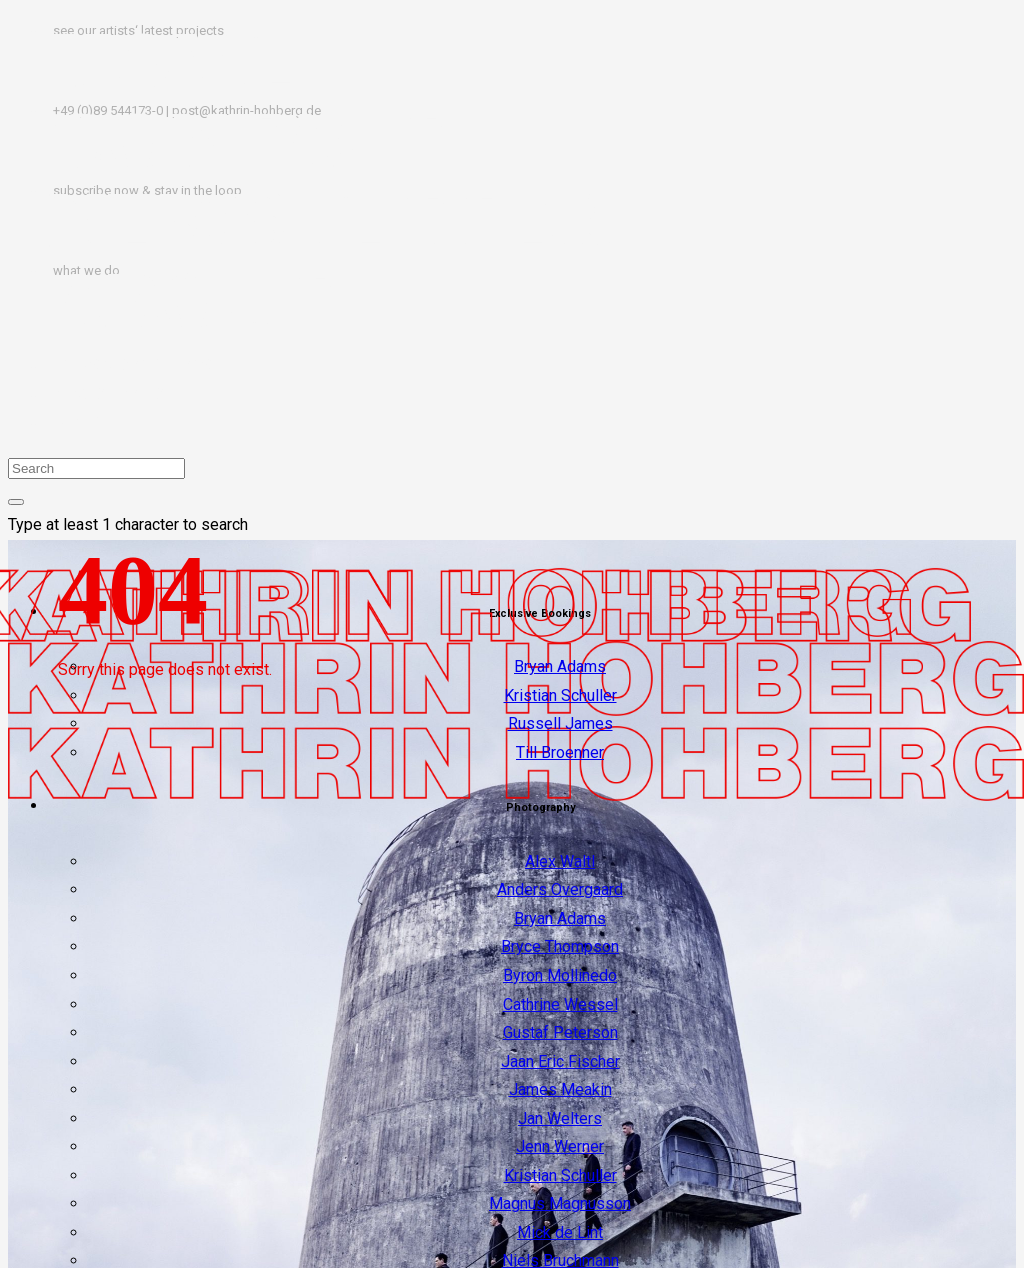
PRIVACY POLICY (109, 394)
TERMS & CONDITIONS (130, 365)
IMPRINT (80, 422)
